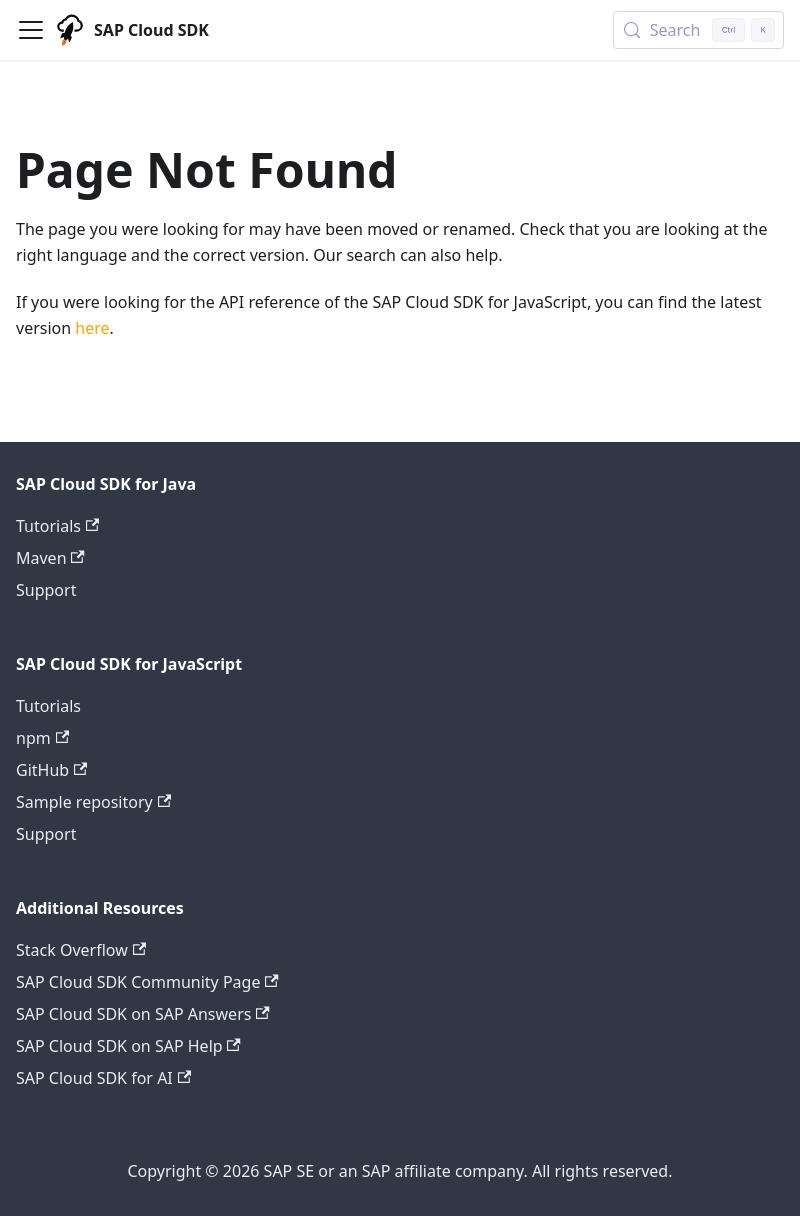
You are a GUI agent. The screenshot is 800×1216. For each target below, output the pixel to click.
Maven (50, 558)
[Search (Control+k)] (698, 30)
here (92, 328)
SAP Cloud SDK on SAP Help (128, 1046)
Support (46, 590)
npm (42, 738)
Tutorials (57, 526)
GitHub (51, 770)
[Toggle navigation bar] (31, 30)
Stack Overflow (81, 950)
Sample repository (93, 802)
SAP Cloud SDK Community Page (147, 982)
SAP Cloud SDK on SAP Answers (143, 1014)
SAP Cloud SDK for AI (103, 1078)
